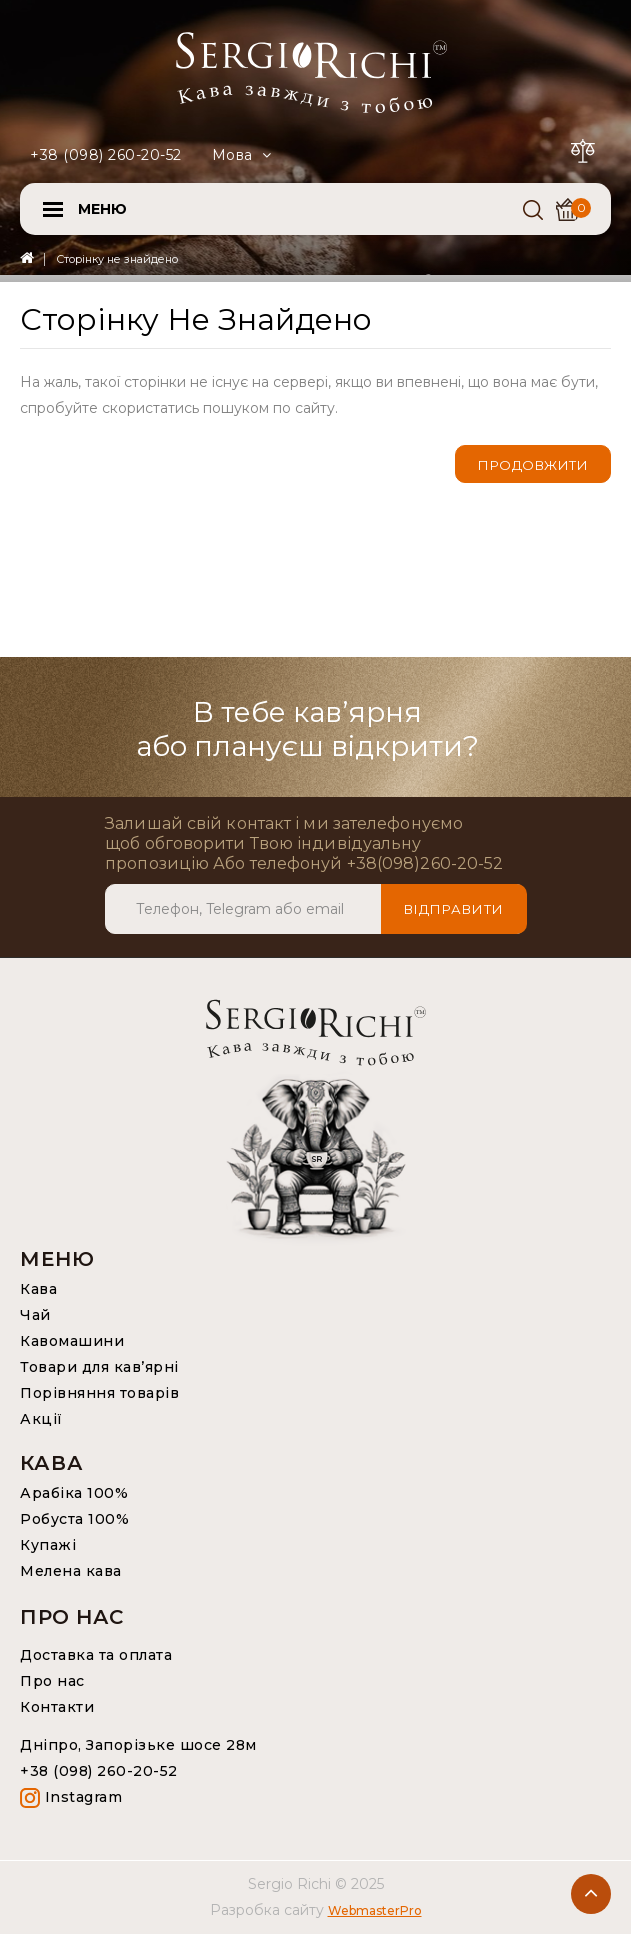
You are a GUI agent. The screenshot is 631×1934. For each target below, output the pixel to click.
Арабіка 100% (74, 1493)
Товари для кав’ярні (99, 1367)
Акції (41, 1419)
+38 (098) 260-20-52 (106, 155)
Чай (35, 1315)
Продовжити (533, 465)
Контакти (57, 1707)
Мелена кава (71, 1571)
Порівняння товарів (99, 1393)
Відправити (454, 909)
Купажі (48, 1545)
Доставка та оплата (96, 1655)
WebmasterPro (375, 1910)
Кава (38, 1289)
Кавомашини (72, 1341)
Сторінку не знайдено (117, 259)
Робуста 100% (74, 1519)
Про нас (52, 1681)
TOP (591, 1894)
